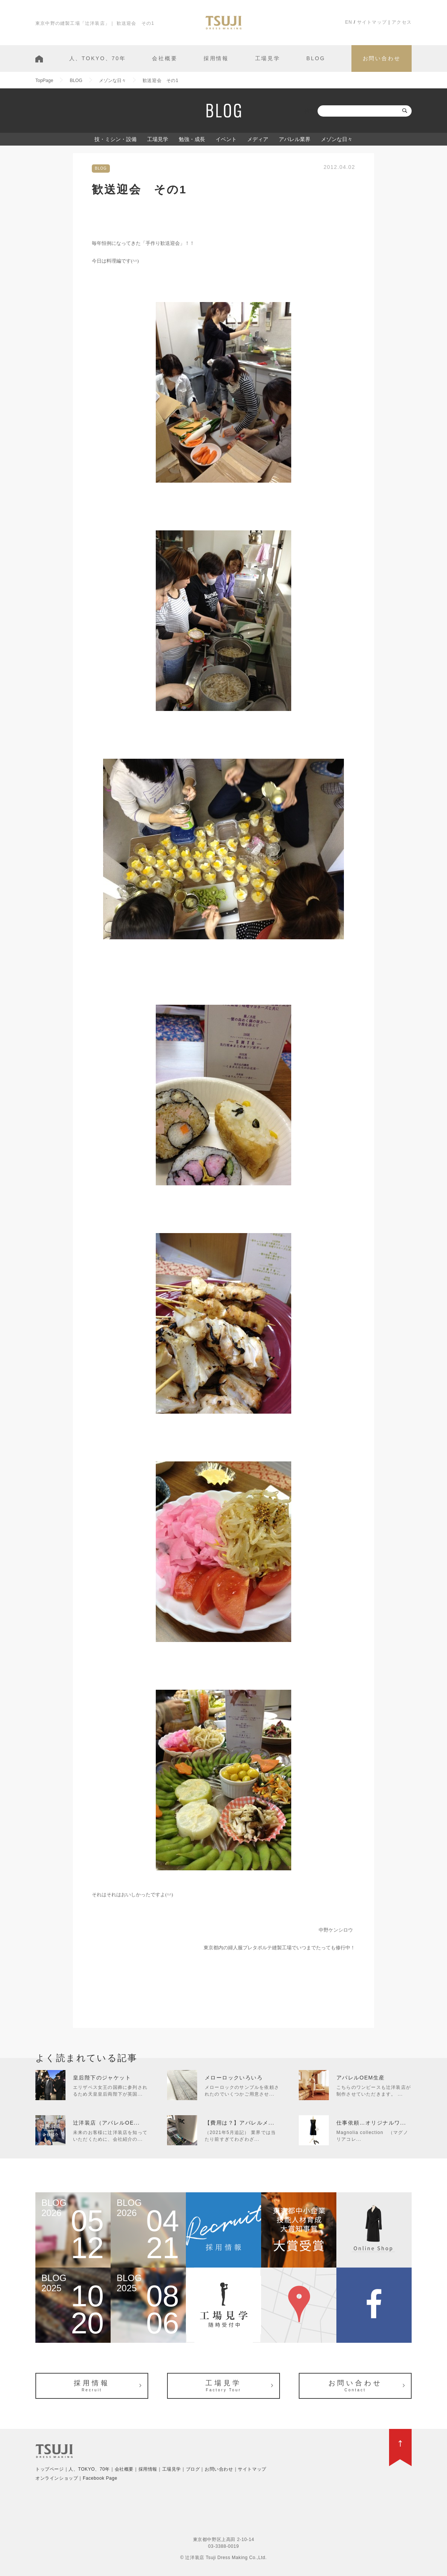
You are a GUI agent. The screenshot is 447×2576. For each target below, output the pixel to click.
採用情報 (216, 58)
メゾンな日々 (337, 139)
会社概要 (164, 58)
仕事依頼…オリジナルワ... (371, 2123)
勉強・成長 (192, 139)
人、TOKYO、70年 (97, 58)
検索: (310, 111)
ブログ (193, 2469)
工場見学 (267, 58)
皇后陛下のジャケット (102, 2078)
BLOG (315, 58)
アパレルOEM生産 (360, 2078)
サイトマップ (372, 22)
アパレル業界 (294, 139)
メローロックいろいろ (234, 2078)
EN (348, 22)
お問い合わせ (382, 58)
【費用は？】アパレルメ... (239, 2123)
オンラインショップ (56, 2478)
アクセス (402, 22)
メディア (257, 139)
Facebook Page (100, 2478)
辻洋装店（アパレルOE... (106, 2123)
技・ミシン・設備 (115, 139)
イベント (226, 139)
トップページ (49, 2469)
